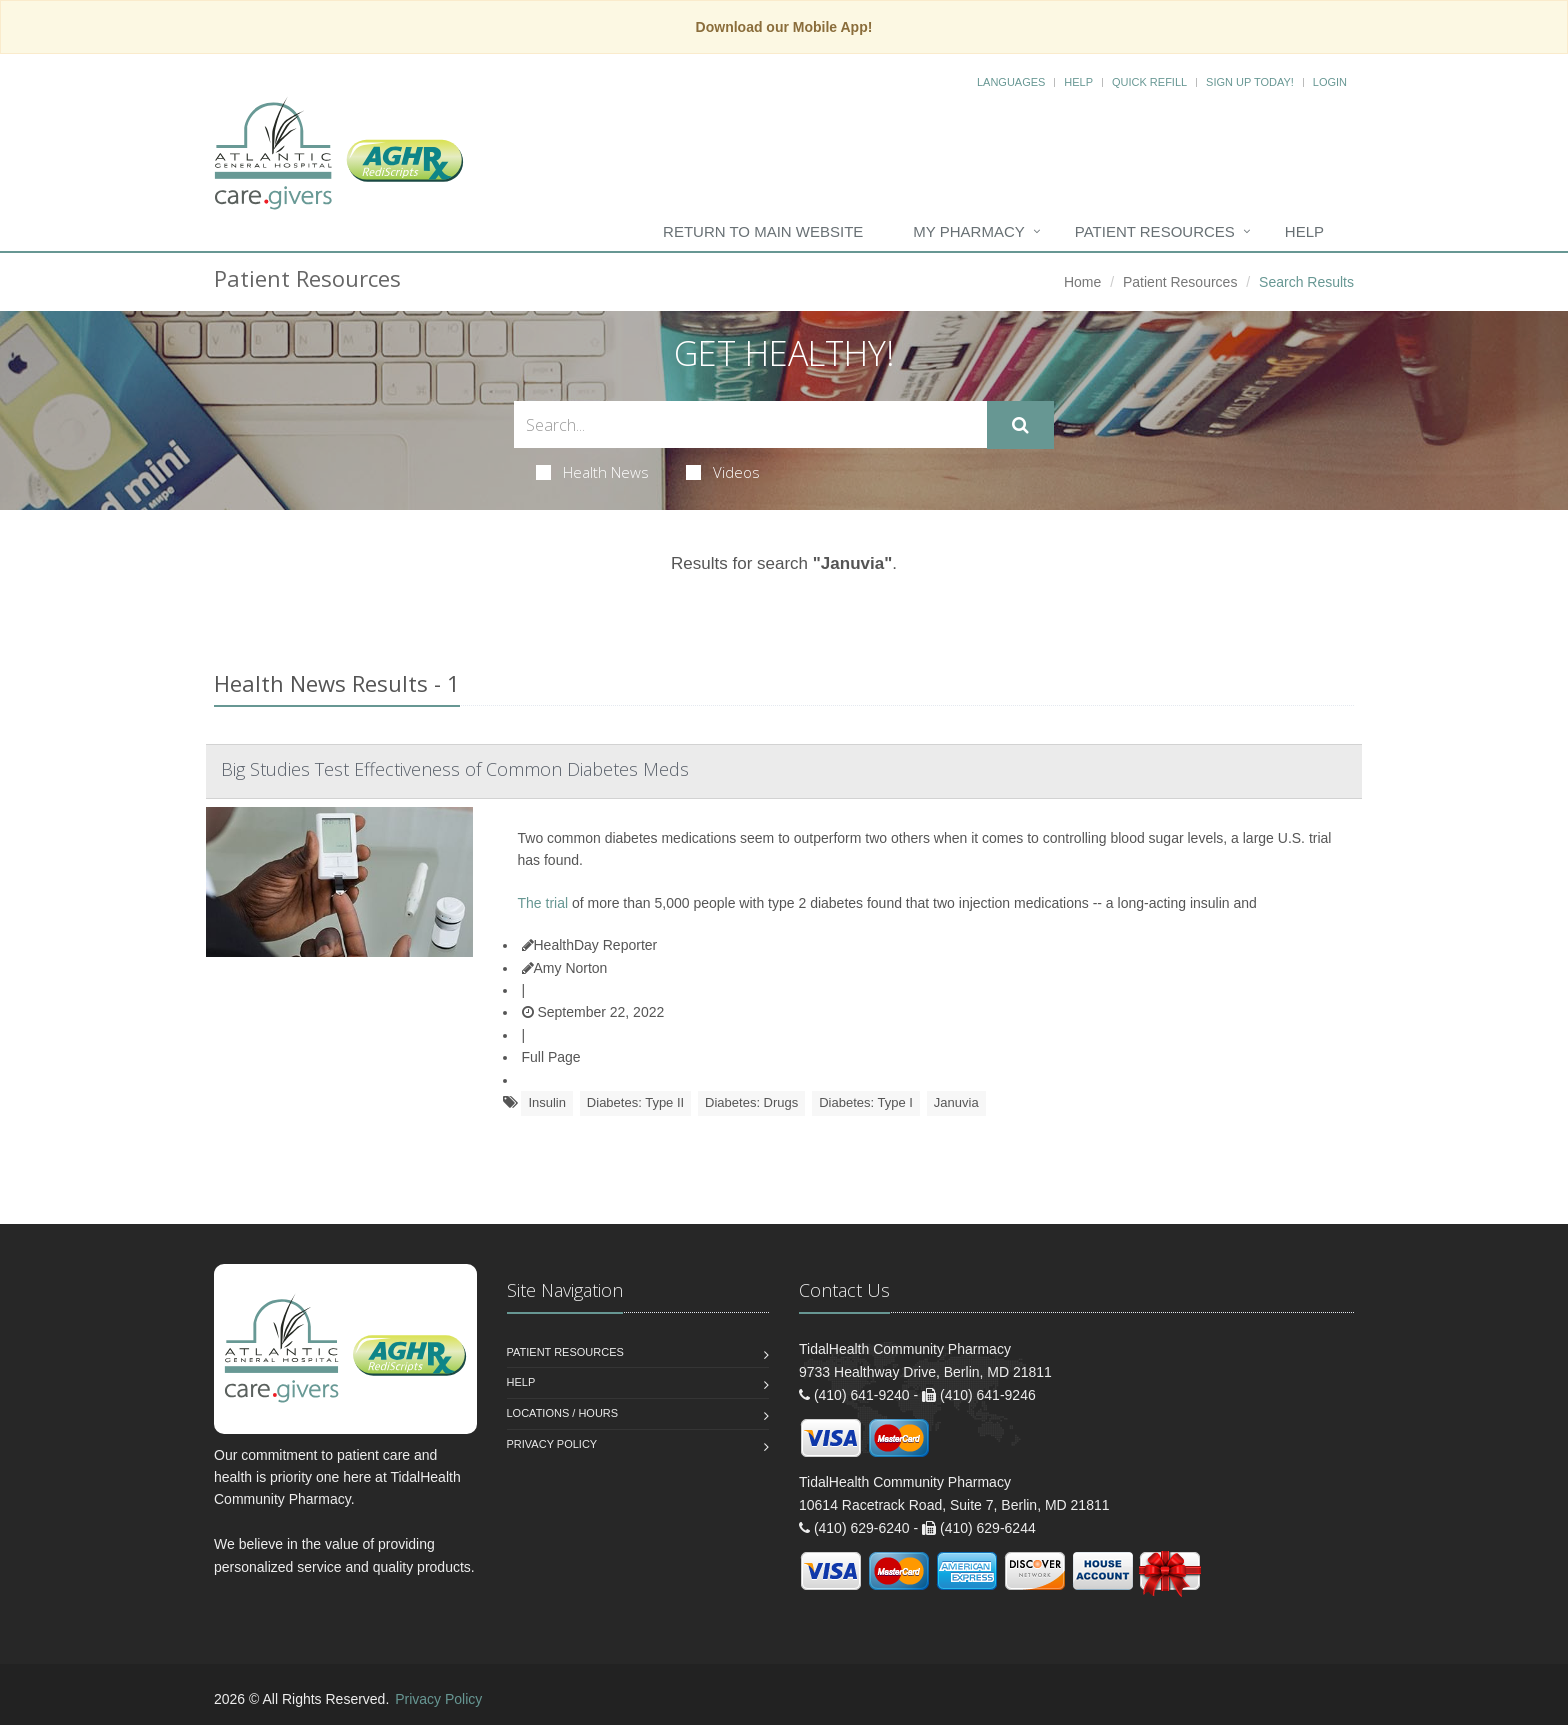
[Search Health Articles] (750, 424)
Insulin (547, 1102)
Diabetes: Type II (635, 1102)
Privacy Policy (552, 1444)
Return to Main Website (763, 231)
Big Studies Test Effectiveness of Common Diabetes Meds (455, 769)
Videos (723, 472)
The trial (543, 903)
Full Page (551, 1057)
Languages (1011, 82)
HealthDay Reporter (590, 945)
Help (1078, 82)
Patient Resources (1155, 231)
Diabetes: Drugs (751, 1102)
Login (1330, 82)
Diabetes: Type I (866, 1102)
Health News (592, 472)
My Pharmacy (968, 231)
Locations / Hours (563, 1413)
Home (1082, 282)
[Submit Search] (1020, 425)
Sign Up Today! (1250, 82)
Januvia (956, 1102)
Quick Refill (1149, 82)
